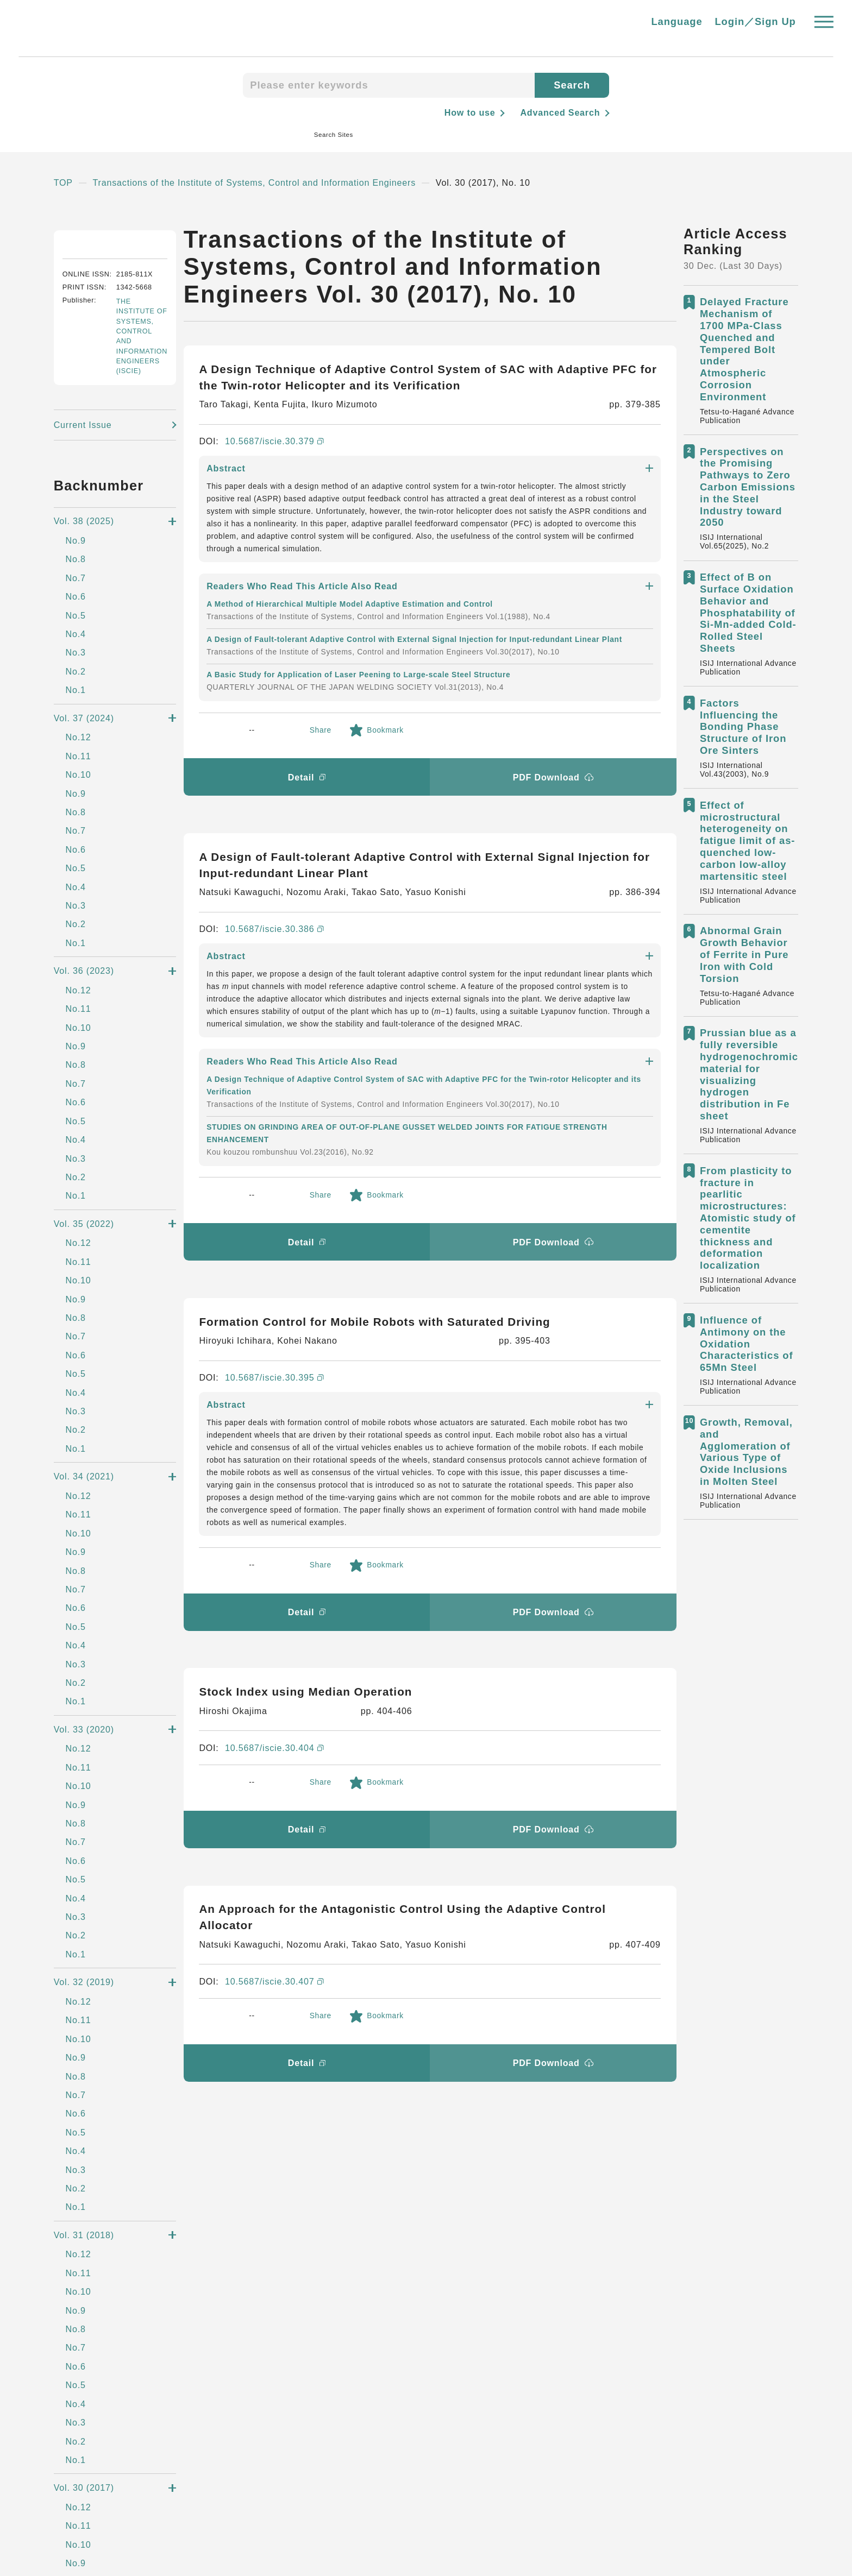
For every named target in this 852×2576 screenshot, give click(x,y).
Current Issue (85, 565)
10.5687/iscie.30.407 (274, 1520)
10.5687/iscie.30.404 (274, 1287)
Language (676, 28)
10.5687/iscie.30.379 (273, 445)
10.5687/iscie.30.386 (273, 748)
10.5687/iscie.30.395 (273, 1036)
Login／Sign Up (755, 28)
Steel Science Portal (135, 2301)
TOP (63, 186)
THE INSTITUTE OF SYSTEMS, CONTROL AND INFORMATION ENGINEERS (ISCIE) (140, 477)
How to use (464, 112)
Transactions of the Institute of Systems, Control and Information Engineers (267, 186)
